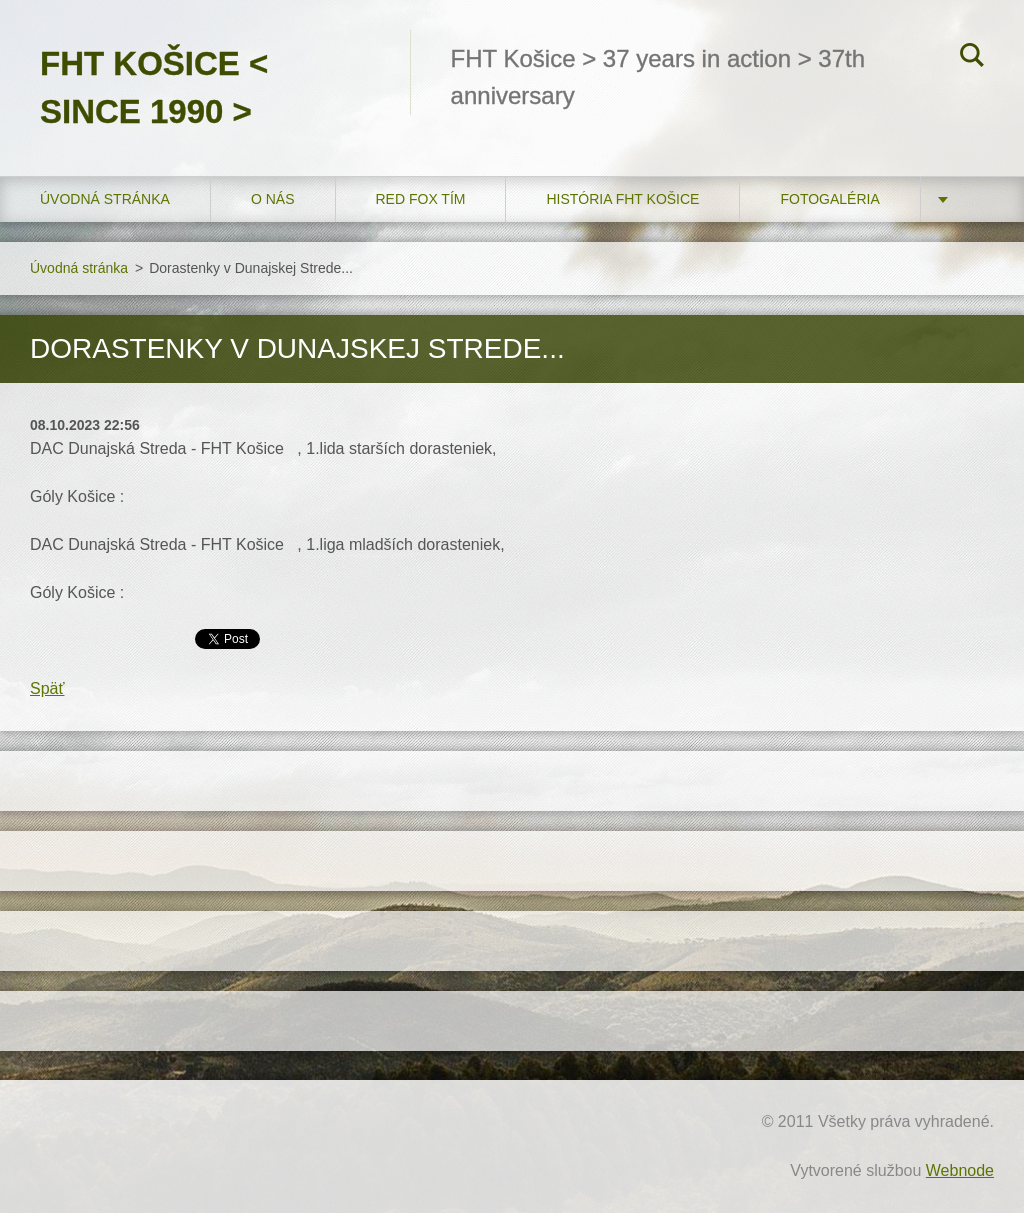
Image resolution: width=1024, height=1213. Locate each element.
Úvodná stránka (105, 199)
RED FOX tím (421, 199)
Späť (47, 688)
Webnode (960, 1170)
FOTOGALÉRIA (829, 199)
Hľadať (972, 58)
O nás (273, 199)
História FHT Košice (622, 199)
